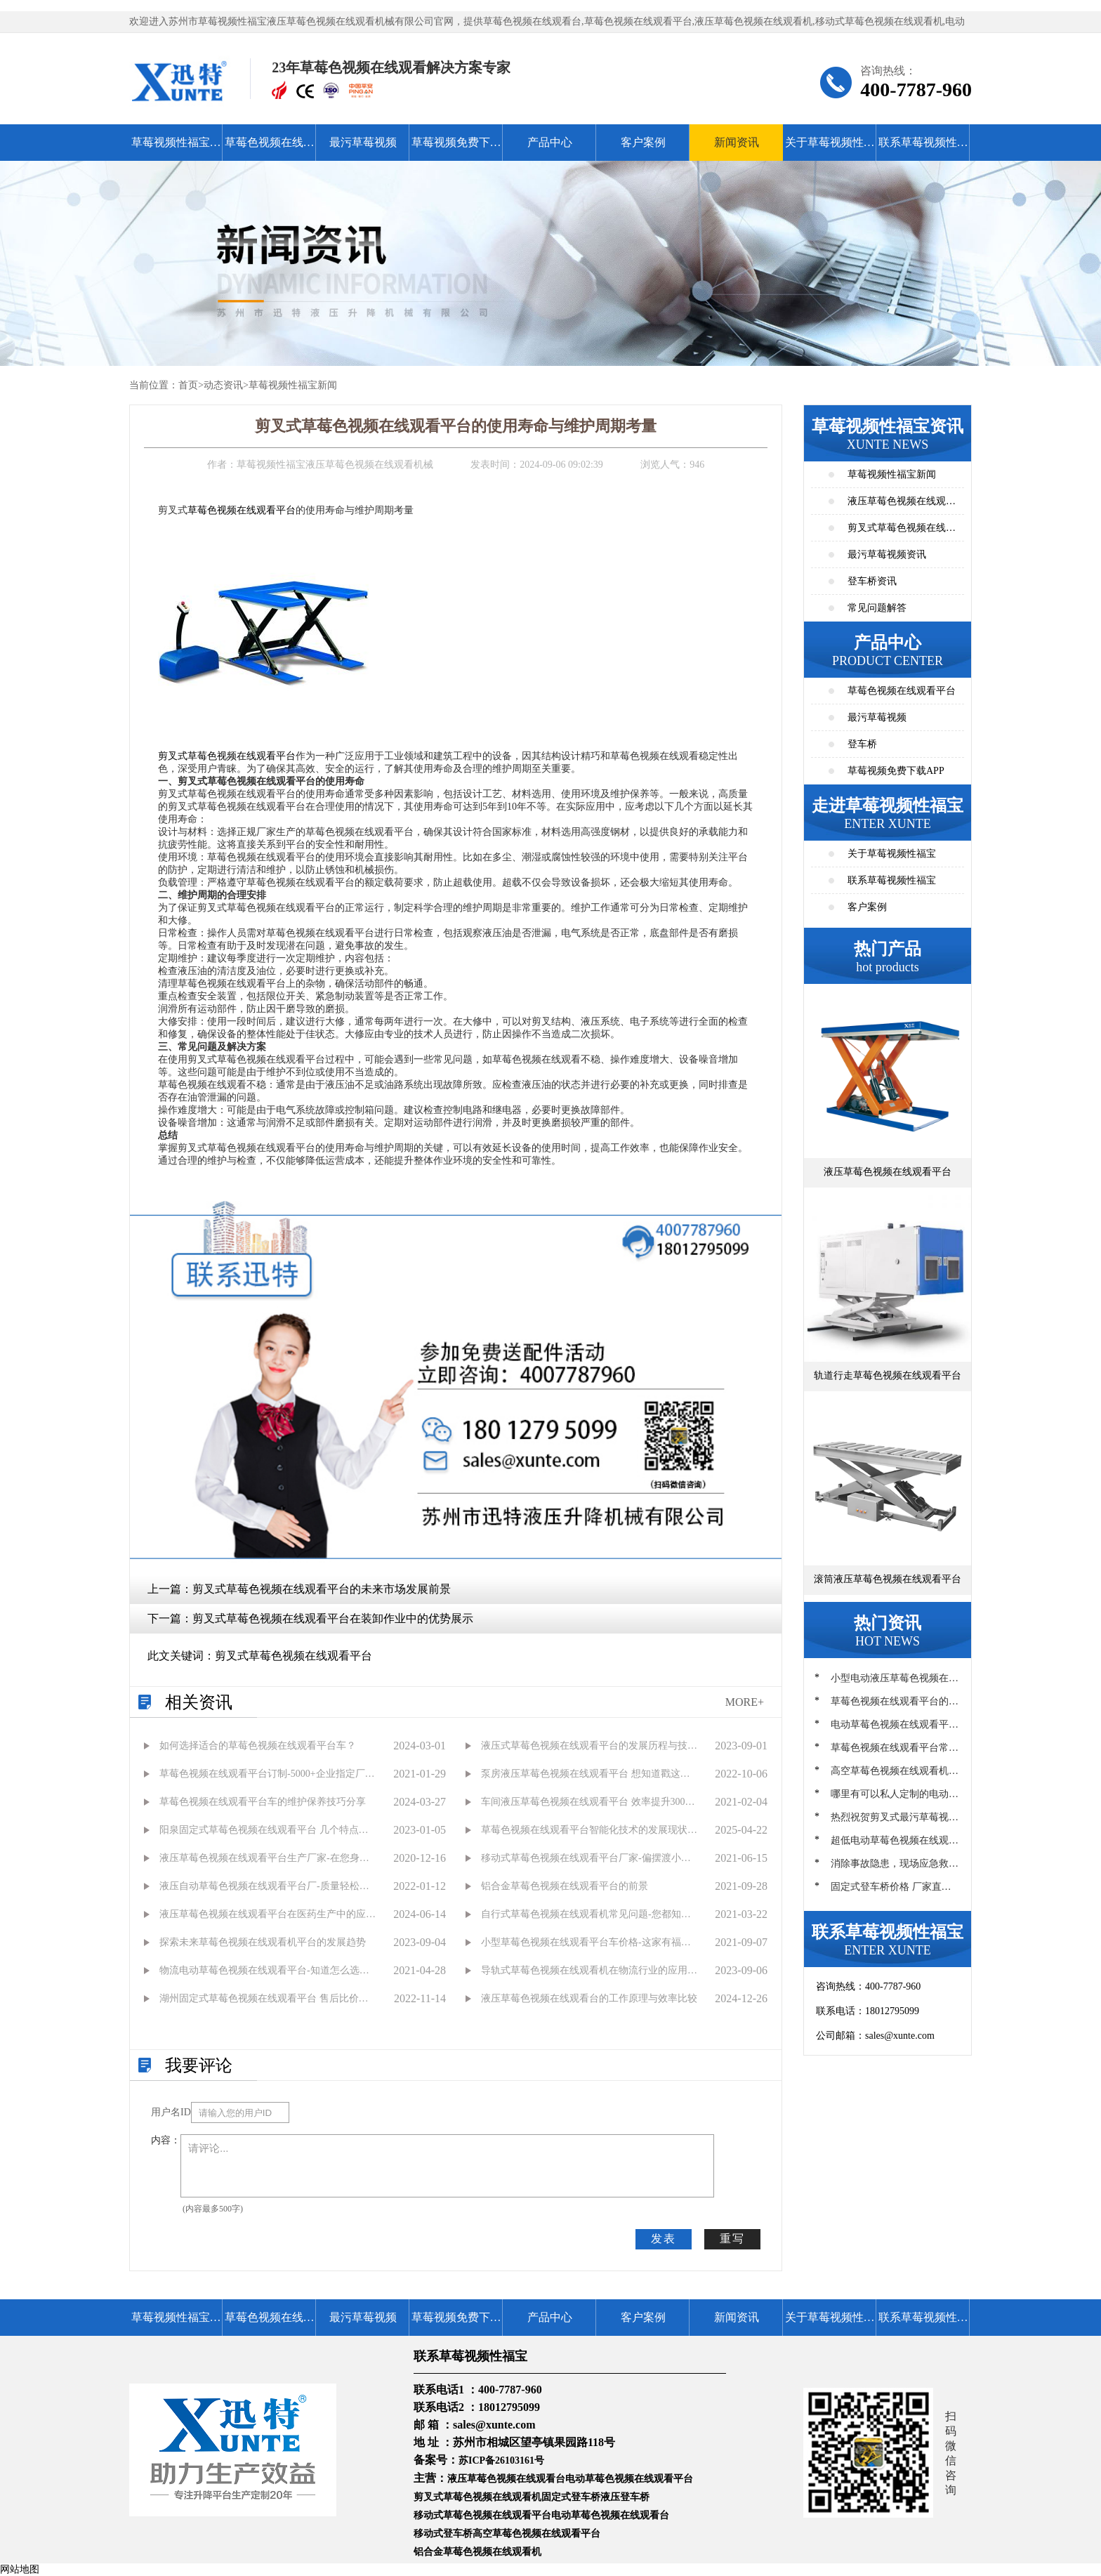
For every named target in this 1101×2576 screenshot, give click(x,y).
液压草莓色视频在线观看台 (506, 2478)
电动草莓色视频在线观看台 (610, 2515)
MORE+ (744, 1702)
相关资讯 (198, 1702)
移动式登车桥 (443, 2533)
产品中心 (549, 142)
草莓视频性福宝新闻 (293, 385)
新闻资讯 (736, 142)
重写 (732, 2239)
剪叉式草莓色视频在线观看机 (477, 2497)
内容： (165, 2140)
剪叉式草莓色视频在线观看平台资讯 (902, 532)
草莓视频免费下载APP (456, 148)
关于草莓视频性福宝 (830, 148)
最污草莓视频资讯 (887, 554)
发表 (663, 2239)
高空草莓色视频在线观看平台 (536, 2533)
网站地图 (19, 2569)
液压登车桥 (625, 2497)
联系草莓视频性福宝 (923, 148)
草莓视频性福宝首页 (176, 148)
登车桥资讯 (872, 581)
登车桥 (862, 744)
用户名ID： (171, 2112)
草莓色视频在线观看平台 (270, 148)
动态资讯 (223, 385)
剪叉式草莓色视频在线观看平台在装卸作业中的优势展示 (332, 1618)
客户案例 (643, 142)
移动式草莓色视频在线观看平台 (482, 2515)
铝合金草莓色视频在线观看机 (477, 2552)
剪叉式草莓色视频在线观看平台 (227, 756)
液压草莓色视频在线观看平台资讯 (902, 505)
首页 (188, 385)
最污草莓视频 (363, 142)
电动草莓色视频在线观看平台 (629, 2478)
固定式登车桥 (570, 2497)
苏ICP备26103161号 (501, 2460)
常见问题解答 (877, 608)
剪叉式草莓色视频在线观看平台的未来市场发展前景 (321, 1589)
